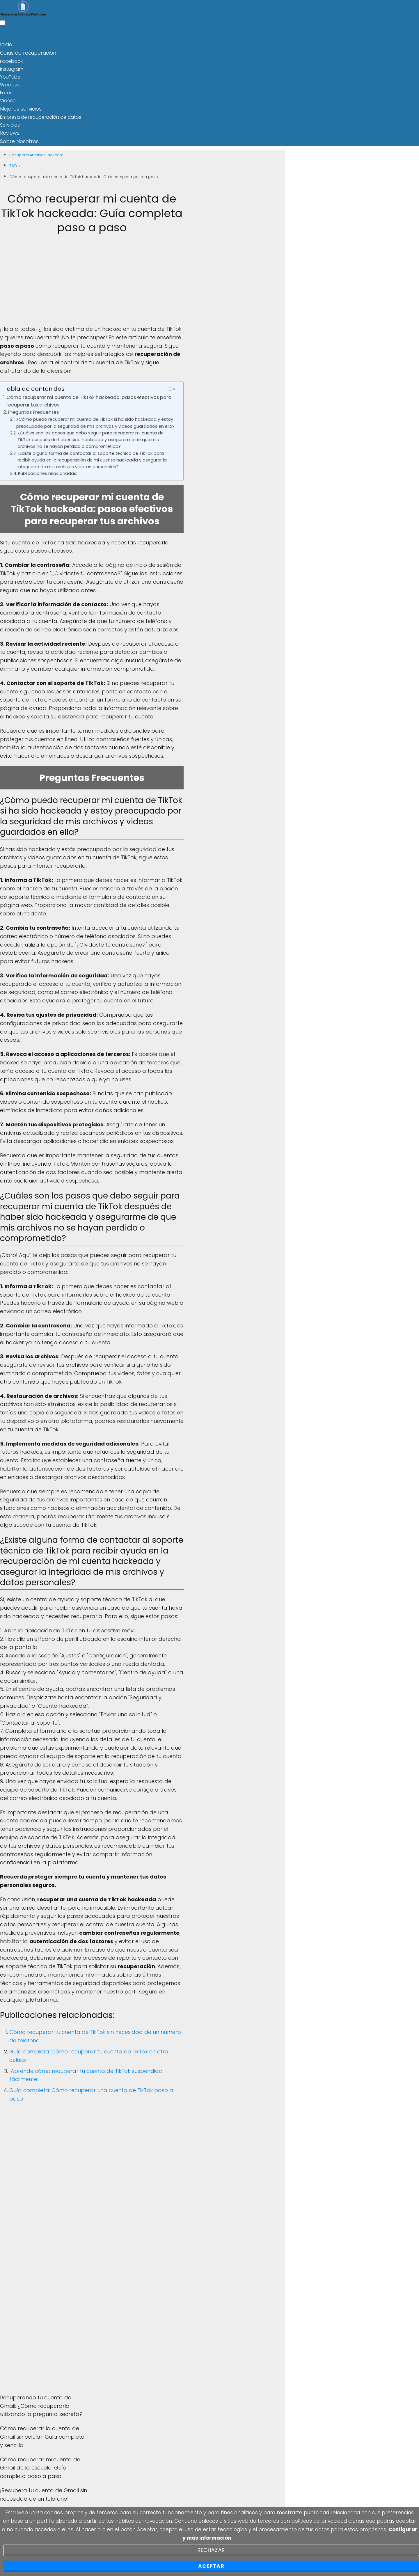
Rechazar (211, 2550)
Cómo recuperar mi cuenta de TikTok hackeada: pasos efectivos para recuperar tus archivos (88, 398)
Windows (10, 84)
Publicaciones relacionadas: (47, 471)
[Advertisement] (92, 281)
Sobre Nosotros (17, 139)
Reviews (9, 131)
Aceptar (211, 2566)
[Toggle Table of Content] (170, 386)
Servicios (10, 123)
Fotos (6, 91)
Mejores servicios (19, 107)
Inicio (6, 44)
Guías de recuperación (26, 52)
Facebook (11, 60)
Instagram (11, 68)
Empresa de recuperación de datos (40, 115)
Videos (8, 99)
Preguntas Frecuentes (33, 409)
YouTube (10, 76)
